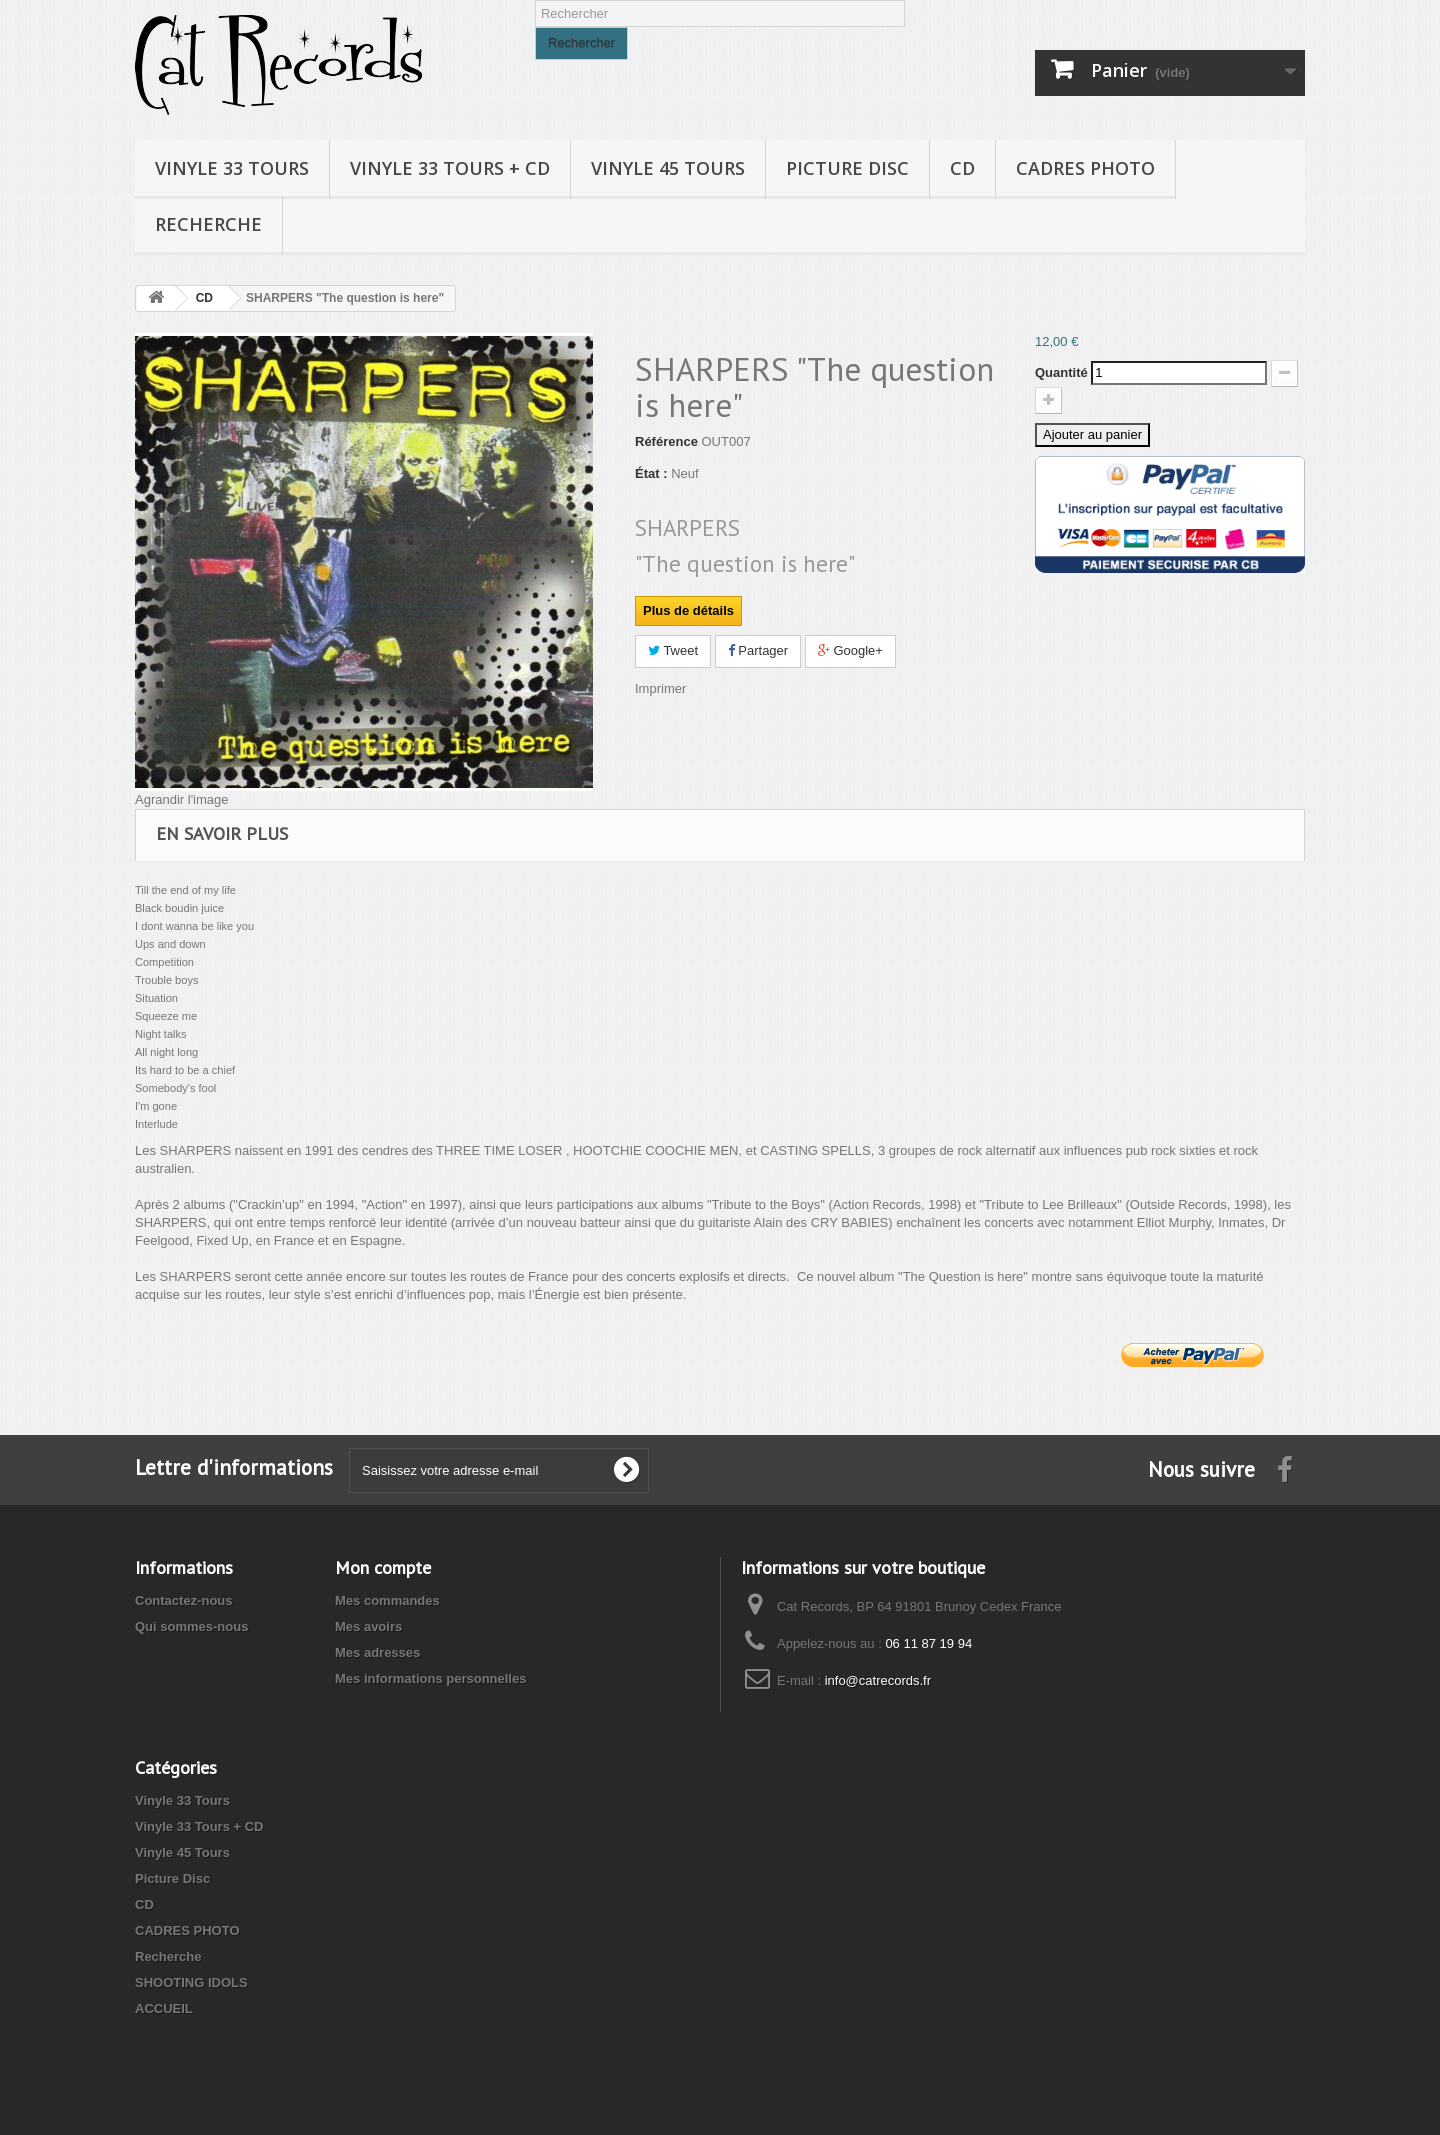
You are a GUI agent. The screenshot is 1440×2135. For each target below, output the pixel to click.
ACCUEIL (164, 2008)
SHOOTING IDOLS (191, 1982)
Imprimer (660, 688)
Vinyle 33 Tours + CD (450, 168)
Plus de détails (688, 610)
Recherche (208, 224)
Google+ (850, 650)
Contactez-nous (184, 1600)
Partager (758, 650)
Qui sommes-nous (191, 1626)
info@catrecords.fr (878, 1680)
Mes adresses (377, 1652)
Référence (666, 441)
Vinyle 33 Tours (232, 168)
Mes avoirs (368, 1626)
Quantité (1061, 372)
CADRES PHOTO (1085, 168)
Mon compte (383, 1567)
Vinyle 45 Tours (668, 168)
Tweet (673, 650)
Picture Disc (847, 168)
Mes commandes (387, 1600)
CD (962, 168)
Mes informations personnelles (430, 1678)
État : (651, 473)
